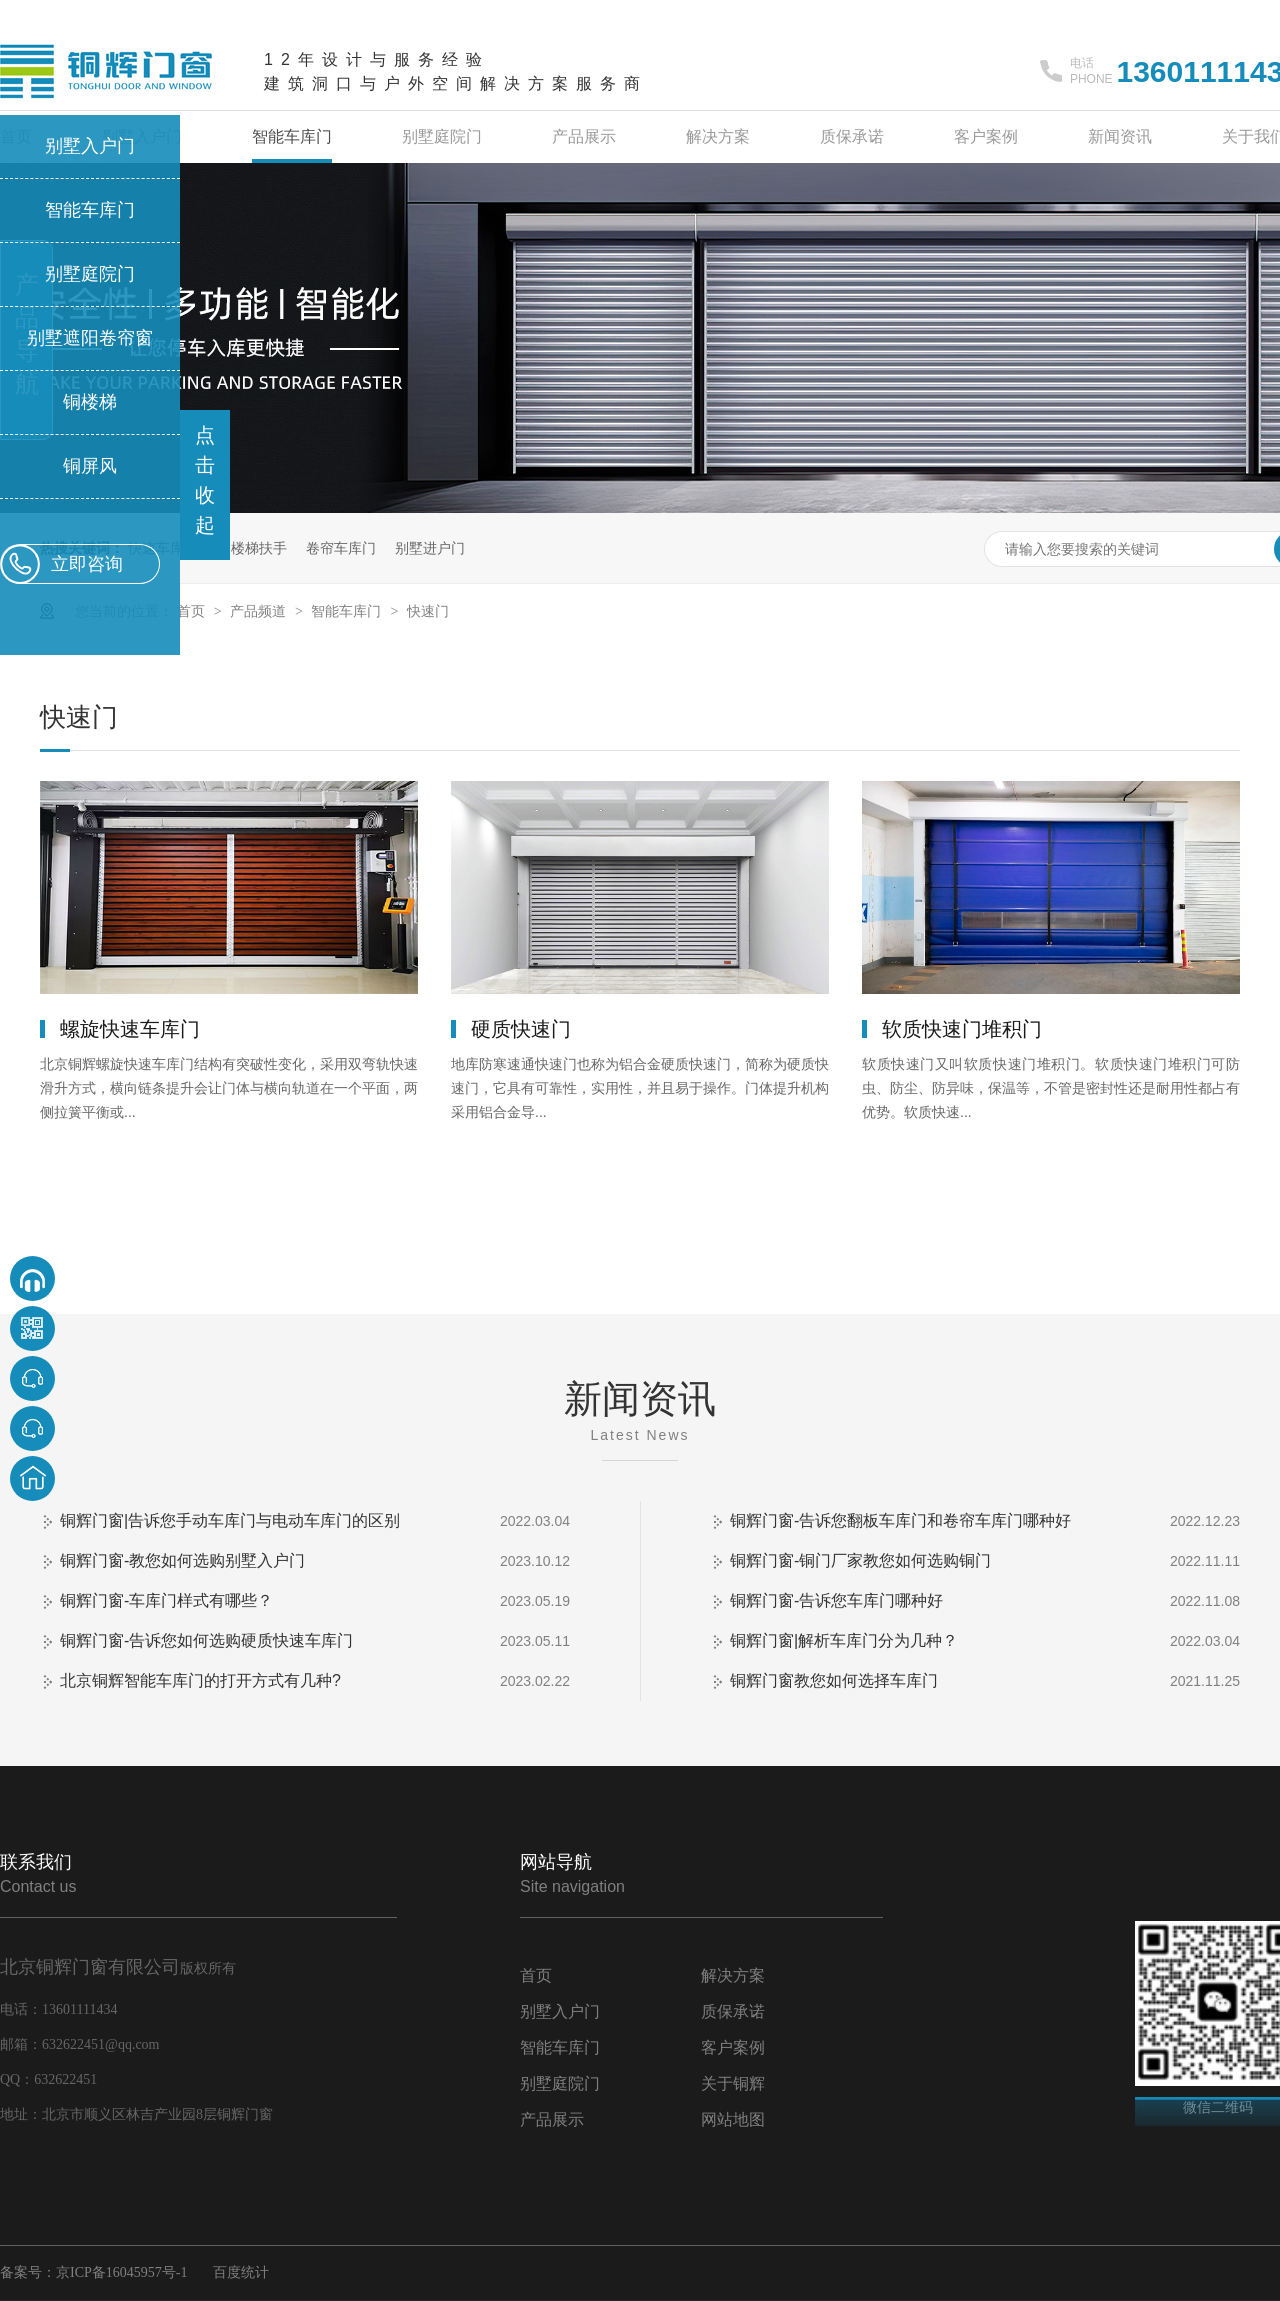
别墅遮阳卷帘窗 (90, 338)
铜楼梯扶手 (252, 548)
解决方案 (718, 136)
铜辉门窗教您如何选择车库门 (834, 1680)
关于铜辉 (733, 2083)
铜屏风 (90, 466)
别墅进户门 (430, 548)
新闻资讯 (1120, 136)
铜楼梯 (90, 402)
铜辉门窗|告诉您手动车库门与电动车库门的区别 (230, 1520)
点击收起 (205, 480)
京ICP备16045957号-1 (121, 2272)
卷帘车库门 (341, 548)
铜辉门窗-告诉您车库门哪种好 (836, 1600)
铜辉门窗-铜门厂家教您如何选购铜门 (860, 1560)
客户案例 (986, 136)
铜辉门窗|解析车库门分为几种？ (844, 1640)
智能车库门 (292, 136)
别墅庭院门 (442, 136)
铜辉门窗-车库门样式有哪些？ (166, 1600)
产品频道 (260, 611)
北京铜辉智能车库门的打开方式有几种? (200, 1680)
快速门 (428, 611)
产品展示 (584, 136)
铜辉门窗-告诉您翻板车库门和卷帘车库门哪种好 (900, 1520)
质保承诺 (852, 136)
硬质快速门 (521, 1029)
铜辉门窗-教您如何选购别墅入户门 (182, 1560)
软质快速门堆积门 (962, 1029)
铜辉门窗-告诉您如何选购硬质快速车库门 (206, 1640)
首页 (193, 611)
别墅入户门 (560, 2011)
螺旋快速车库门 (130, 1029)
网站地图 (733, 2119)
